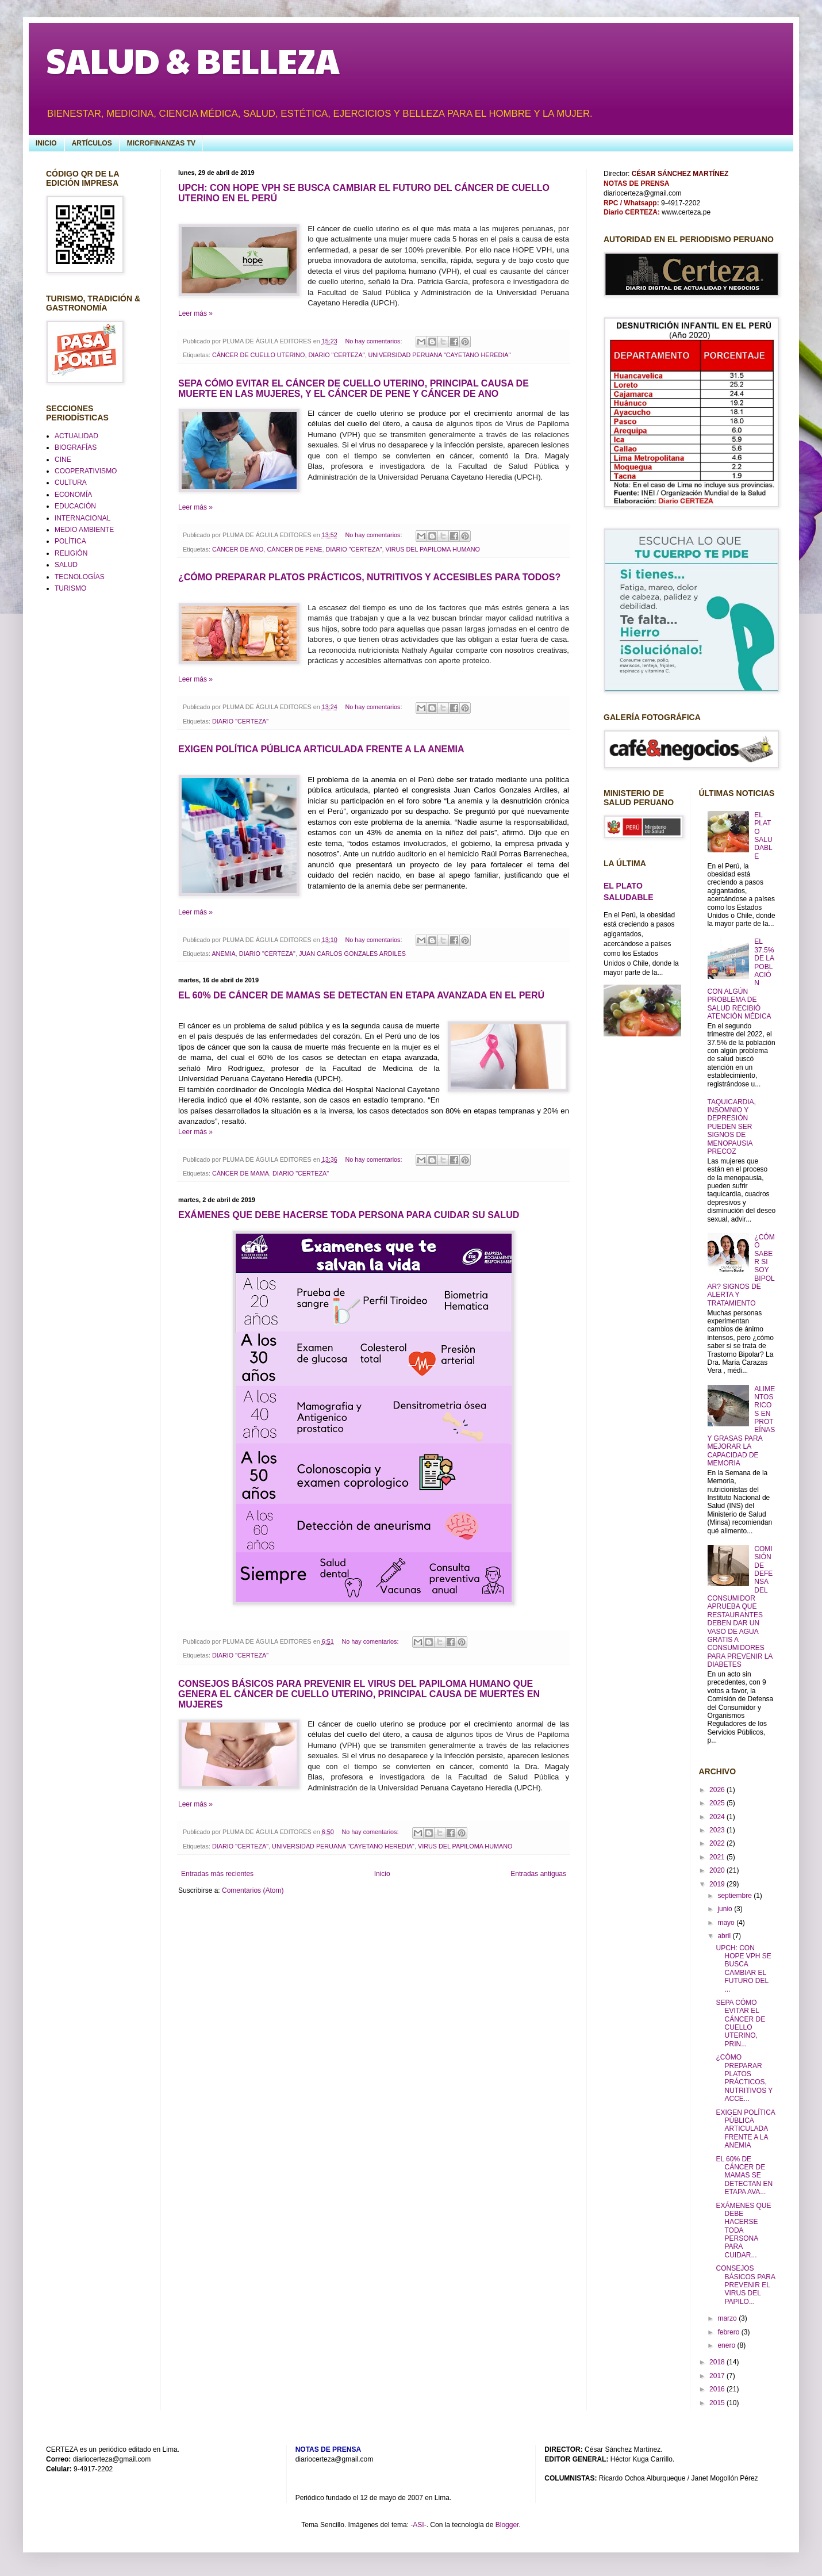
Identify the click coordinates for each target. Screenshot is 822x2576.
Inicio (382, 1874)
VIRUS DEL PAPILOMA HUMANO (432, 549)
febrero (729, 2332)
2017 (718, 2376)
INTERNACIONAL (82, 518)
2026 (718, 1790)
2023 (718, 1830)
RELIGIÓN (71, 553)
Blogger (507, 2525)
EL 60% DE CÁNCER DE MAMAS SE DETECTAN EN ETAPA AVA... (744, 2175)
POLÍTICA (70, 541)
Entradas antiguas (538, 1874)
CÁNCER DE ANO (237, 549)
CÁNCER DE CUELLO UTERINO (258, 354)
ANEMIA (223, 953)
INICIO (46, 143)
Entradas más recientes (217, 1874)
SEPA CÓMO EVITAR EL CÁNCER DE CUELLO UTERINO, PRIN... (740, 2023)
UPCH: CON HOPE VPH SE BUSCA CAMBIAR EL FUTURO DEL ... (743, 1968)
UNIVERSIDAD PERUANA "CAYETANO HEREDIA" (439, 354)
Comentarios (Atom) (252, 1890)
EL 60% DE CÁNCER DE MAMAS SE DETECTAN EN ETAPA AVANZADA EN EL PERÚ (361, 995)
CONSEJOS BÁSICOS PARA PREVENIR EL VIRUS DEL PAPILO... (745, 2285)
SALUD (66, 565)
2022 (718, 1843)
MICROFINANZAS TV (161, 143)
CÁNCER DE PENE (294, 549)
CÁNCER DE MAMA (240, 1173)
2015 (718, 2403)
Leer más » (195, 313)
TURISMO (70, 588)
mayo (726, 1923)
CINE (63, 460)
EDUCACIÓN (75, 506)
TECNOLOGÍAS (80, 577)
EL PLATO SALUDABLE (763, 835)
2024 (718, 1817)
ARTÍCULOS (92, 143)
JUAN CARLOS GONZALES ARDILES (352, 953)
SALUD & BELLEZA (193, 60)
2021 (718, 1857)
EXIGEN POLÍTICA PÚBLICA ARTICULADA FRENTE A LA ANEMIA (321, 749)
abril (724, 1936)
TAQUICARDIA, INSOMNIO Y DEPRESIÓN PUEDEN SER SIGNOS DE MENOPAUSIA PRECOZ (732, 1126)
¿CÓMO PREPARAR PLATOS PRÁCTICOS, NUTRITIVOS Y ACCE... (744, 2078)
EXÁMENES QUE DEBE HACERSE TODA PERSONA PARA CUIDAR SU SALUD (348, 1215)
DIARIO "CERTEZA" (336, 354)
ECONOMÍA (73, 495)
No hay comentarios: (374, 341)
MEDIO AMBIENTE (84, 530)
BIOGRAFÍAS (76, 447)
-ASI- (418, 2525)
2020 (718, 1870)
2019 (718, 1884)
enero (727, 2345)
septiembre (735, 1896)
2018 (718, 2362)
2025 (718, 1803)
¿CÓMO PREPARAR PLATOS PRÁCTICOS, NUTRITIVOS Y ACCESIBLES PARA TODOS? (369, 577)
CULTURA (71, 483)
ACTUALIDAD (76, 436)
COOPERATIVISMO (86, 471)
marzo (728, 2318)
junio (725, 1909)
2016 (718, 2389)
